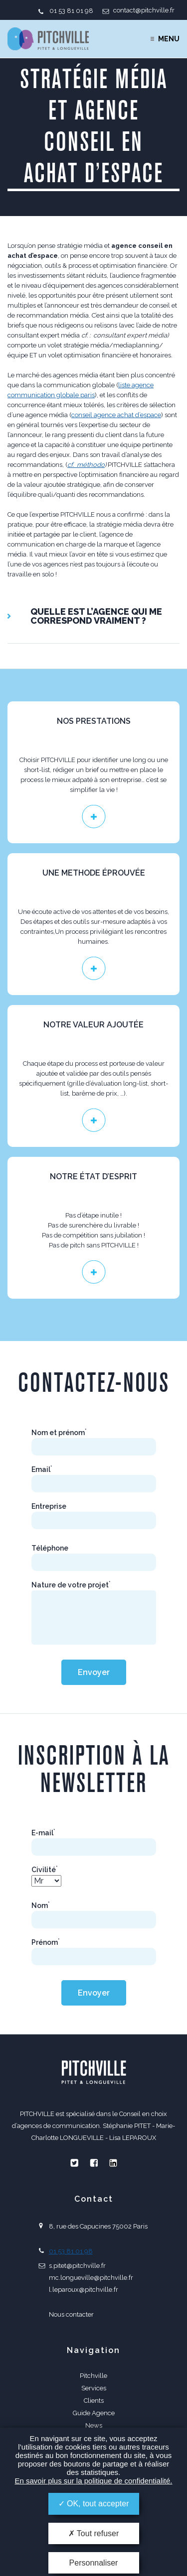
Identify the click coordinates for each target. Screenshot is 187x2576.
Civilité (44, 1870)
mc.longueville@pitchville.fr (91, 2277)
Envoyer (94, 1672)
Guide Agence (94, 2413)
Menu (169, 39)
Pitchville (93, 2375)
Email (41, 1469)
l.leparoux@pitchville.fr (83, 2289)
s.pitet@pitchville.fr (77, 2265)
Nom (40, 1905)
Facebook (94, 2163)
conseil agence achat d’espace (116, 415)
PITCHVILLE (48, 38)
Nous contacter (71, 2314)
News (93, 2425)
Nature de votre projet (71, 1585)
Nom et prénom (59, 1433)
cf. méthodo (86, 464)
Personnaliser (93, 2563)
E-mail (43, 1833)
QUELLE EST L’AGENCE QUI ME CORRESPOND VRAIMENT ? (96, 616)
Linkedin (113, 2163)
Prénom (45, 1942)
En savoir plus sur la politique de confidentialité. (93, 2480)
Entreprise (48, 1506)
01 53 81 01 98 (71, 10)
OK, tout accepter (93, 2503)
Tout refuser (93, 2533)
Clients (94, 2400)
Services (93, 2388)
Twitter (74, 2163)
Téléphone (49, 1548)
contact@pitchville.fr (144, 10)
